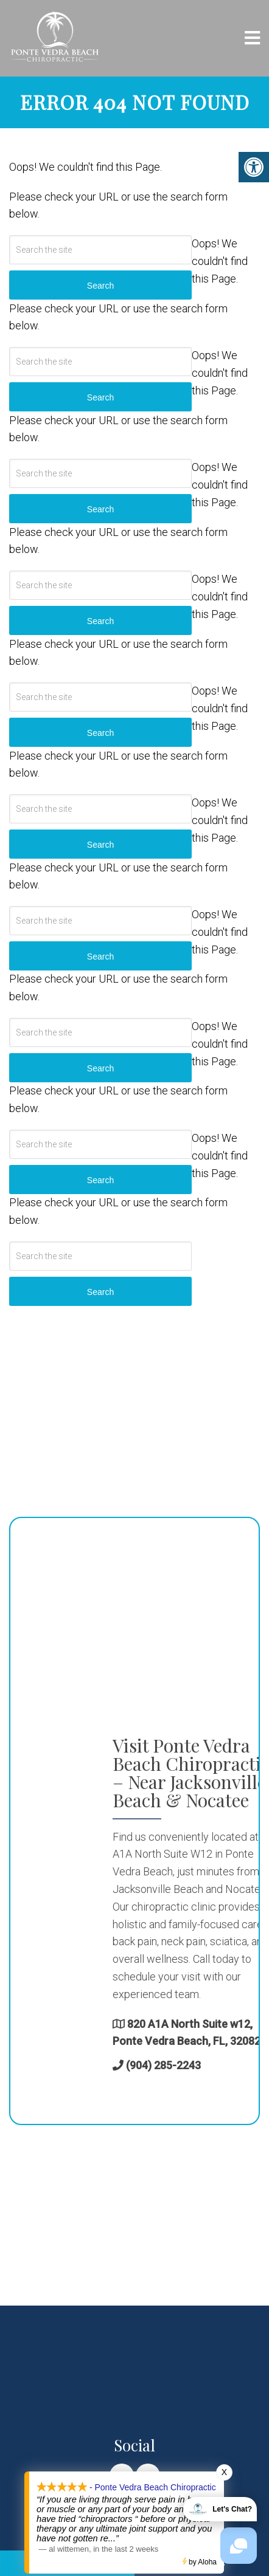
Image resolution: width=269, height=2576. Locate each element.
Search (100, 1292)
